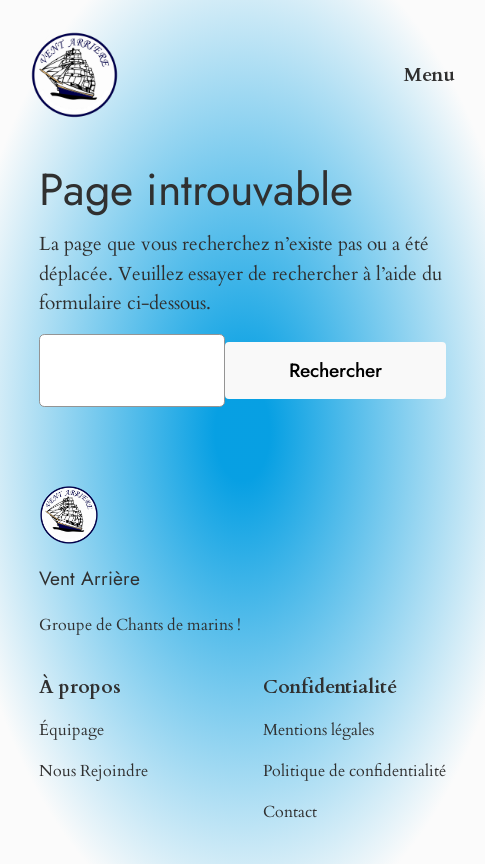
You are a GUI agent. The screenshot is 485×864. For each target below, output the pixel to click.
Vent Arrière (89, 578)
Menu (429, 75)
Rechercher (335, 370)
